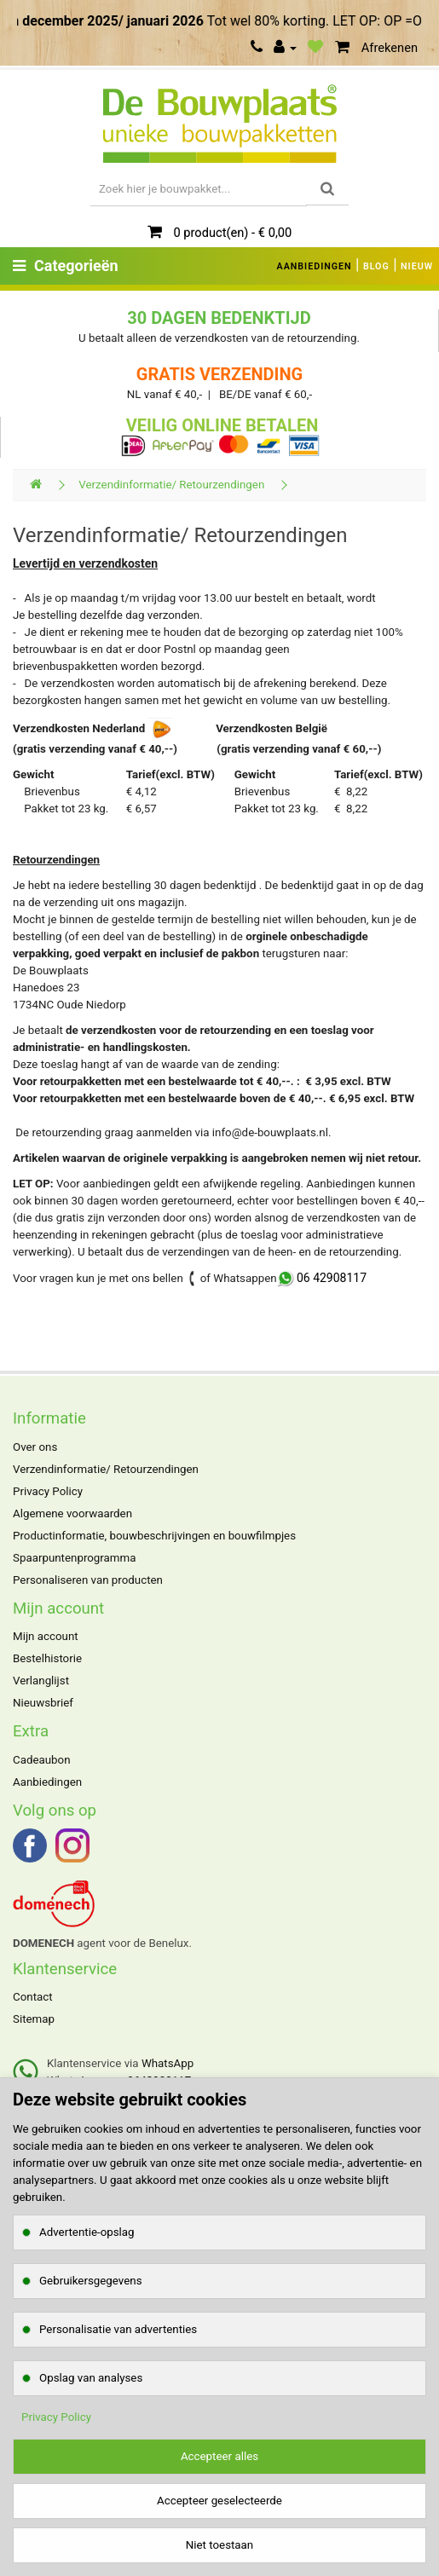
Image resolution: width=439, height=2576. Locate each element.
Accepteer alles (219, 2456)
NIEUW (417, 266)
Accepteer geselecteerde (219, 2500)
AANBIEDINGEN (314, 266)
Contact (33, 1996)
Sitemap (34, 2019)
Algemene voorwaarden (72, 1513)
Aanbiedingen (47, 1782)
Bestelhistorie (47, 1658)
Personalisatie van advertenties (118, 2329)
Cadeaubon (42, 1759)
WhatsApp (168, 2063)
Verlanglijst (41, 1680)
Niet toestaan (219, 2544)
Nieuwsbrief (43, 1702)
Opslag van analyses (90, 2377)
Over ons (35, 1447)
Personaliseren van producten (88, 1580)
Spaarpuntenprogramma (74, 1557)
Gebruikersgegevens (90, 2280)
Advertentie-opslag (87, 2232)
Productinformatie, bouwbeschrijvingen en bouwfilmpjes (154, 1535)
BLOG (376, 266)
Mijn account (45, 1636)
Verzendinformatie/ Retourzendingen (171, 484)
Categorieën (65, 265)
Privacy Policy (48, 1491)
